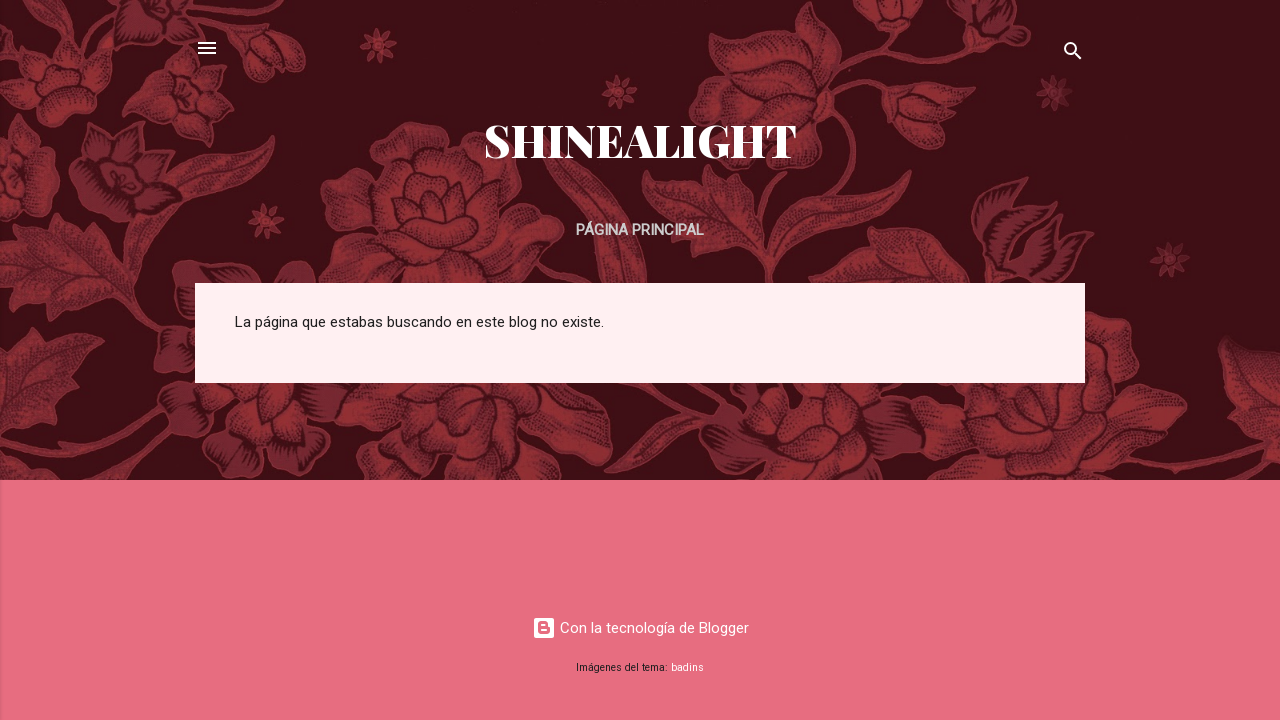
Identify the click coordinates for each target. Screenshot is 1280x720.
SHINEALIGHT (640, 139)
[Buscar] (1073, 54)
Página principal (640, 230)
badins (687, 667)
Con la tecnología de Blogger (640, 628)
